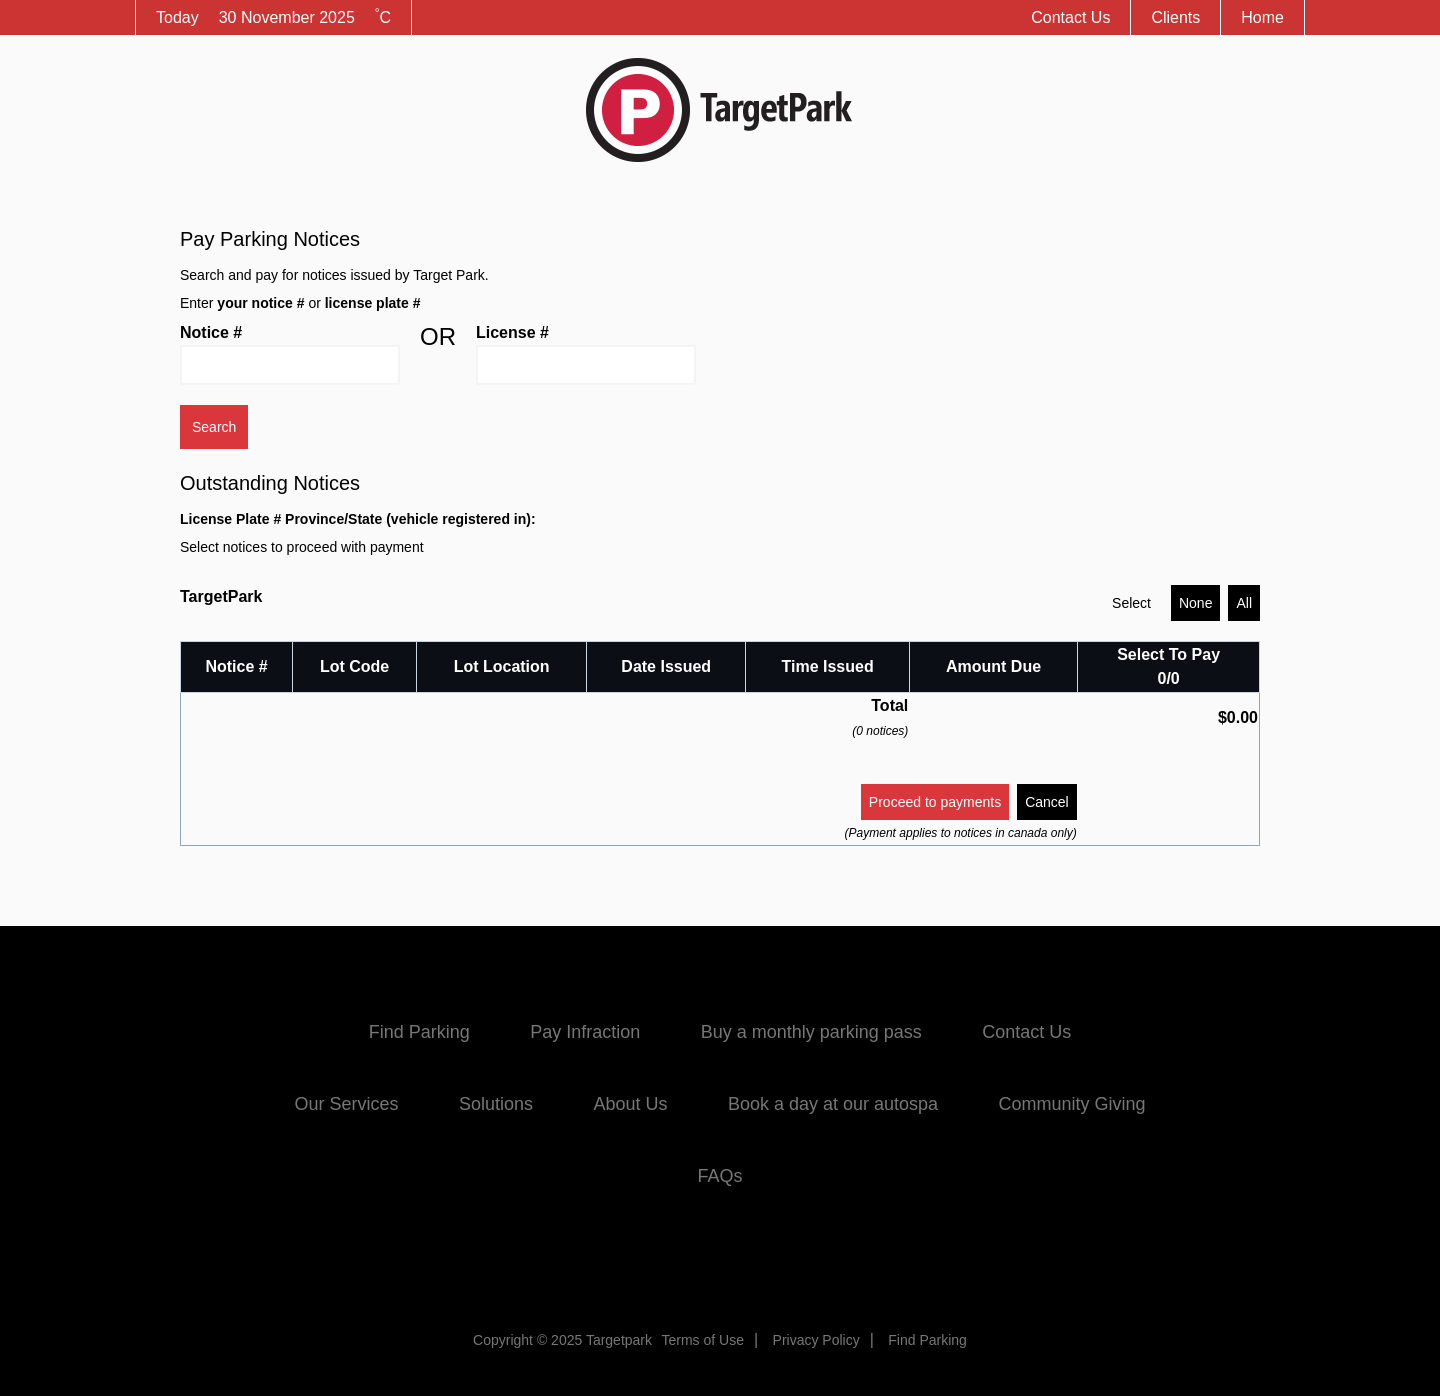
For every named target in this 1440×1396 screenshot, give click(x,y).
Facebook (646, 1259)
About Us (630, 1104)
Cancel (1047, 802)
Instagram (794, 1259)
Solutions (496, 1104)
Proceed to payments (935, 802)
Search (214, 427)
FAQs (719, 1176)
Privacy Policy (816, 1340)
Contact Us (1070, 17)
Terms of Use (702, 1340)
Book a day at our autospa (833, 1104)
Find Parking (419, 1032)
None (1195, 603)
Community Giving (1072, 1104)
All (1244, 603)
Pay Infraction (585, 1032)
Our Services (346, 1104)
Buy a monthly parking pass (811, 1032)
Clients (1175, 17)
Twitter (720, 1259)
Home (1262, 17)
